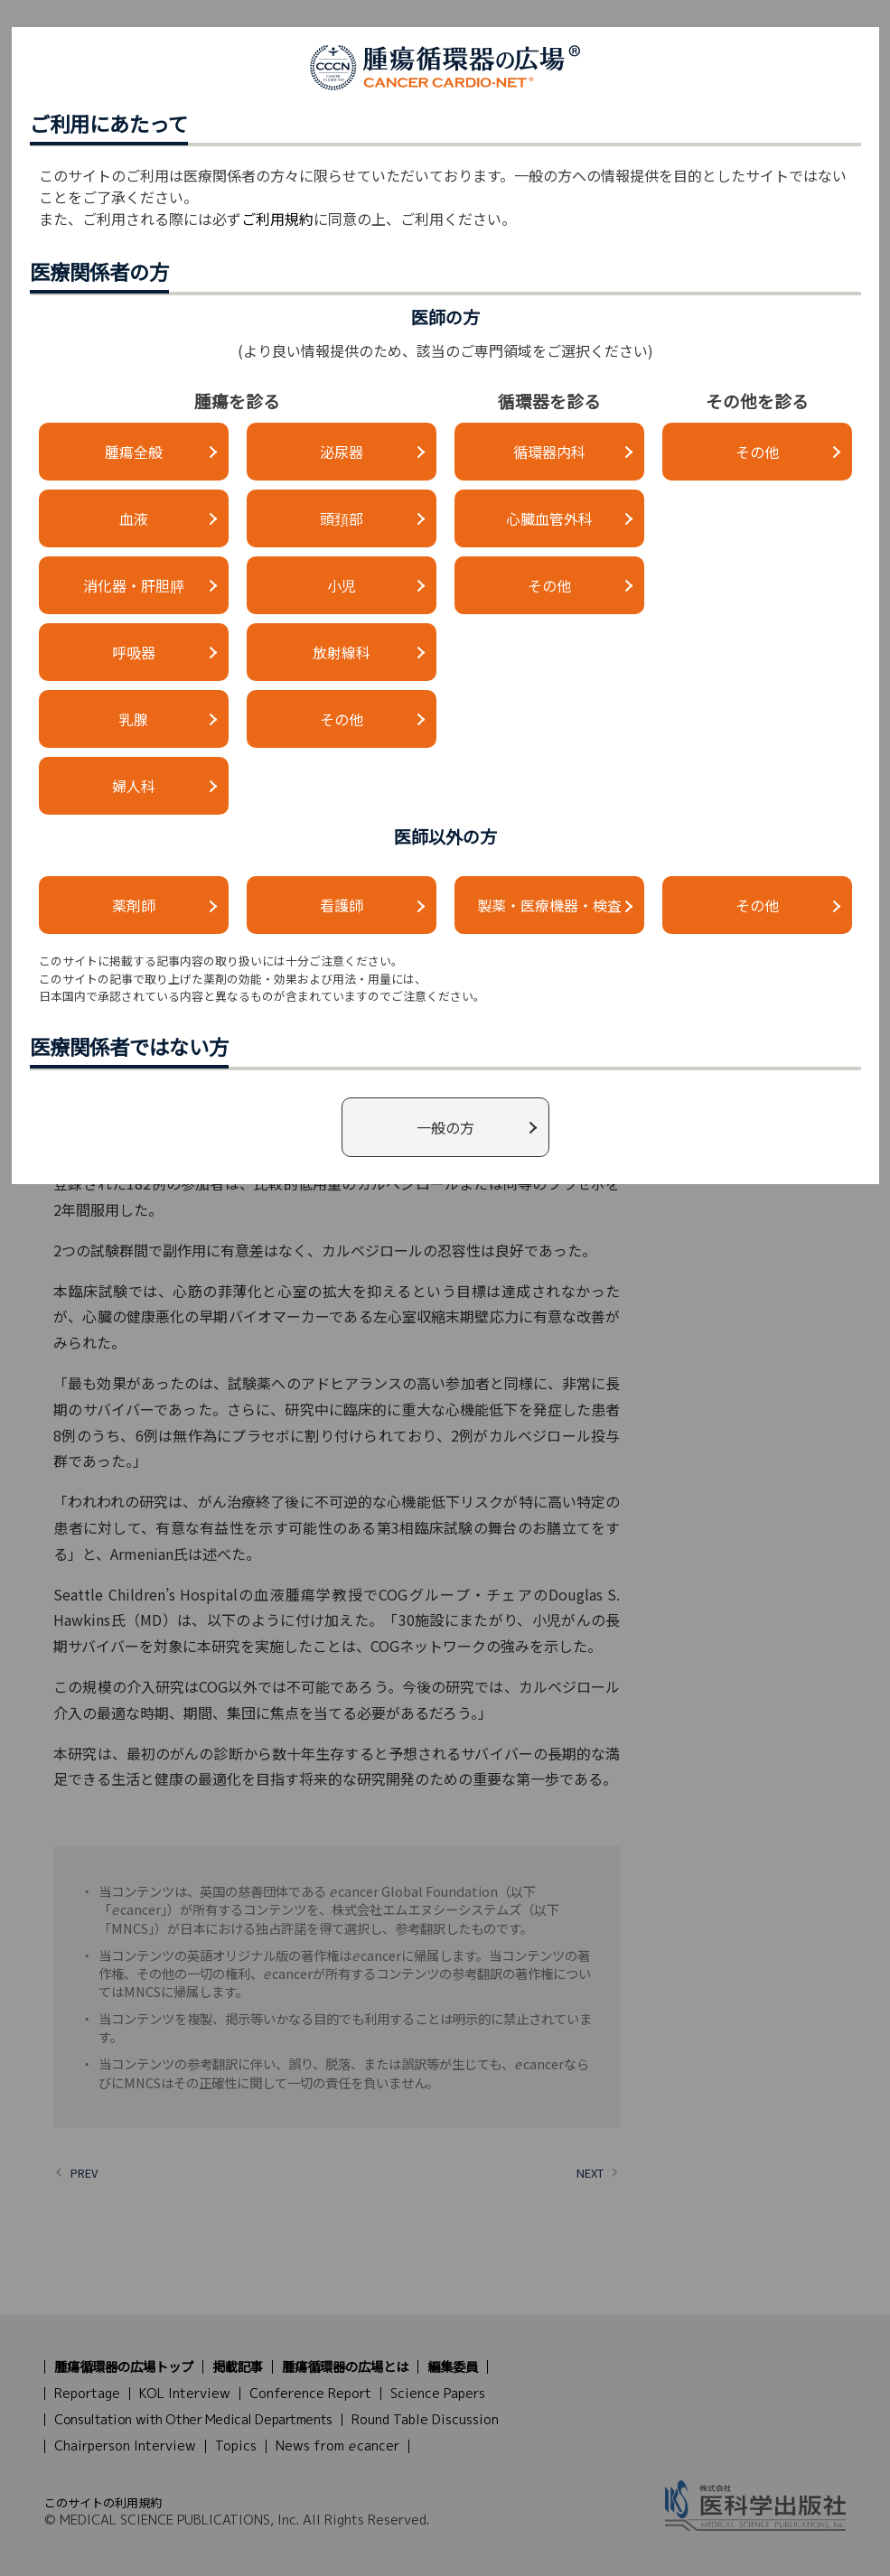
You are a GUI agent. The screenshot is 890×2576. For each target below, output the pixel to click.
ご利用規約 (277, 218)
